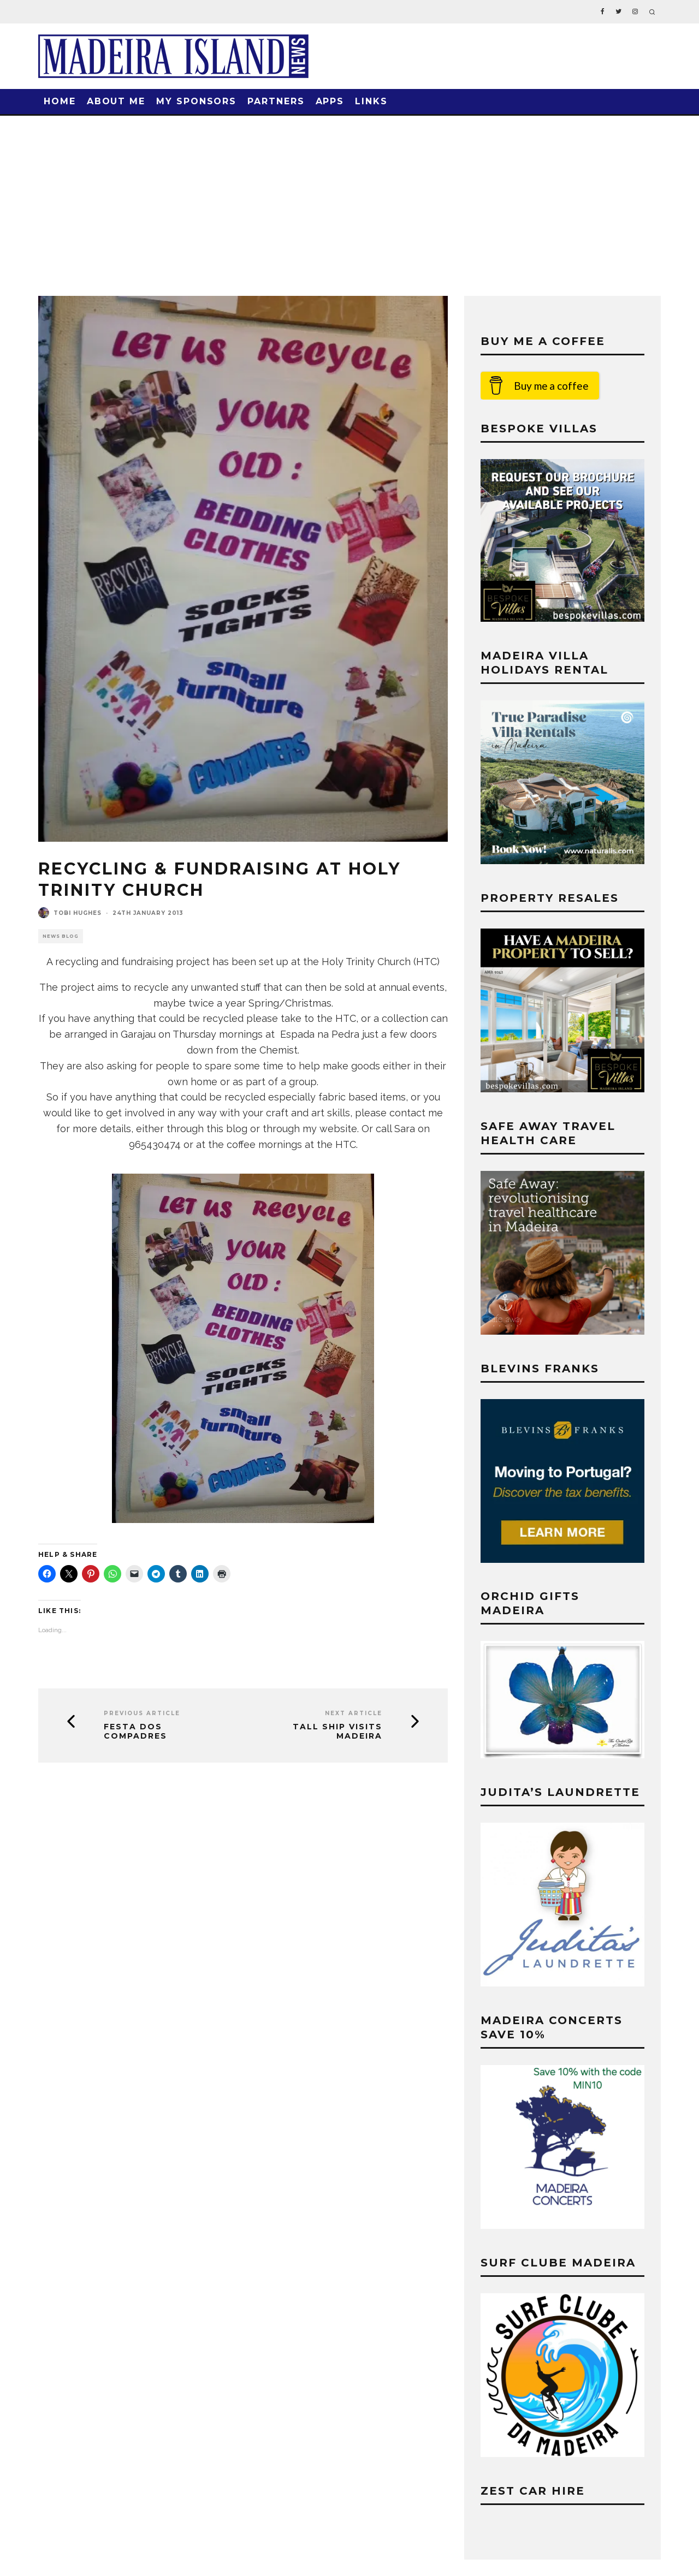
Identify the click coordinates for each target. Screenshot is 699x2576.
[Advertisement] (349, 197)
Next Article (353, 1713)
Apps (330, 101)
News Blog (61, 936)
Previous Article (142, 1713)
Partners (275, 101)
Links (371, 101)
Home (60, 101)
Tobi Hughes (78, 913)
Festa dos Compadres (135, 1731)
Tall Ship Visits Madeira (337, 1731)
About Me (116, 101)
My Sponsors (196, 101)
